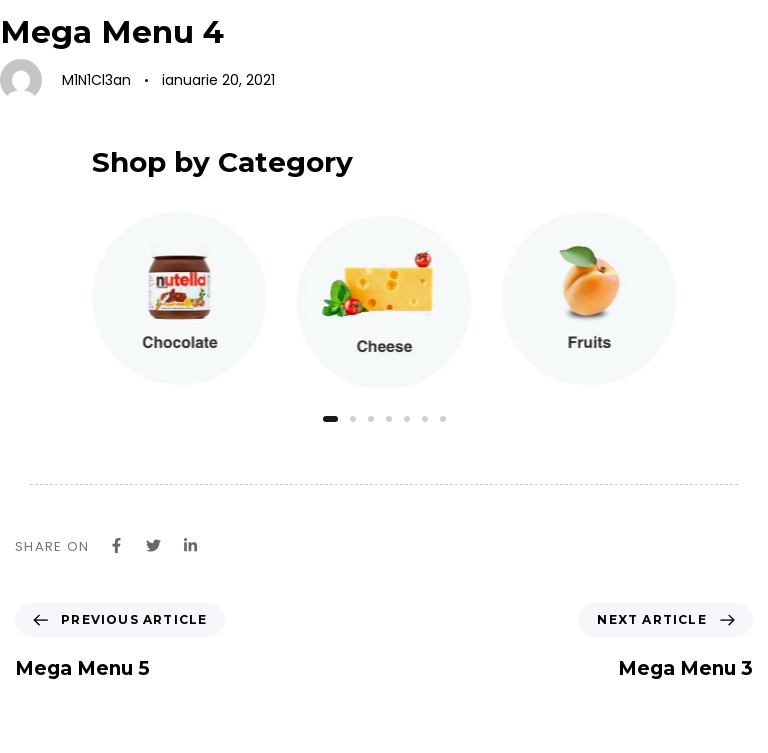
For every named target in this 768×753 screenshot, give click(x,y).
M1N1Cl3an (96, 80)
